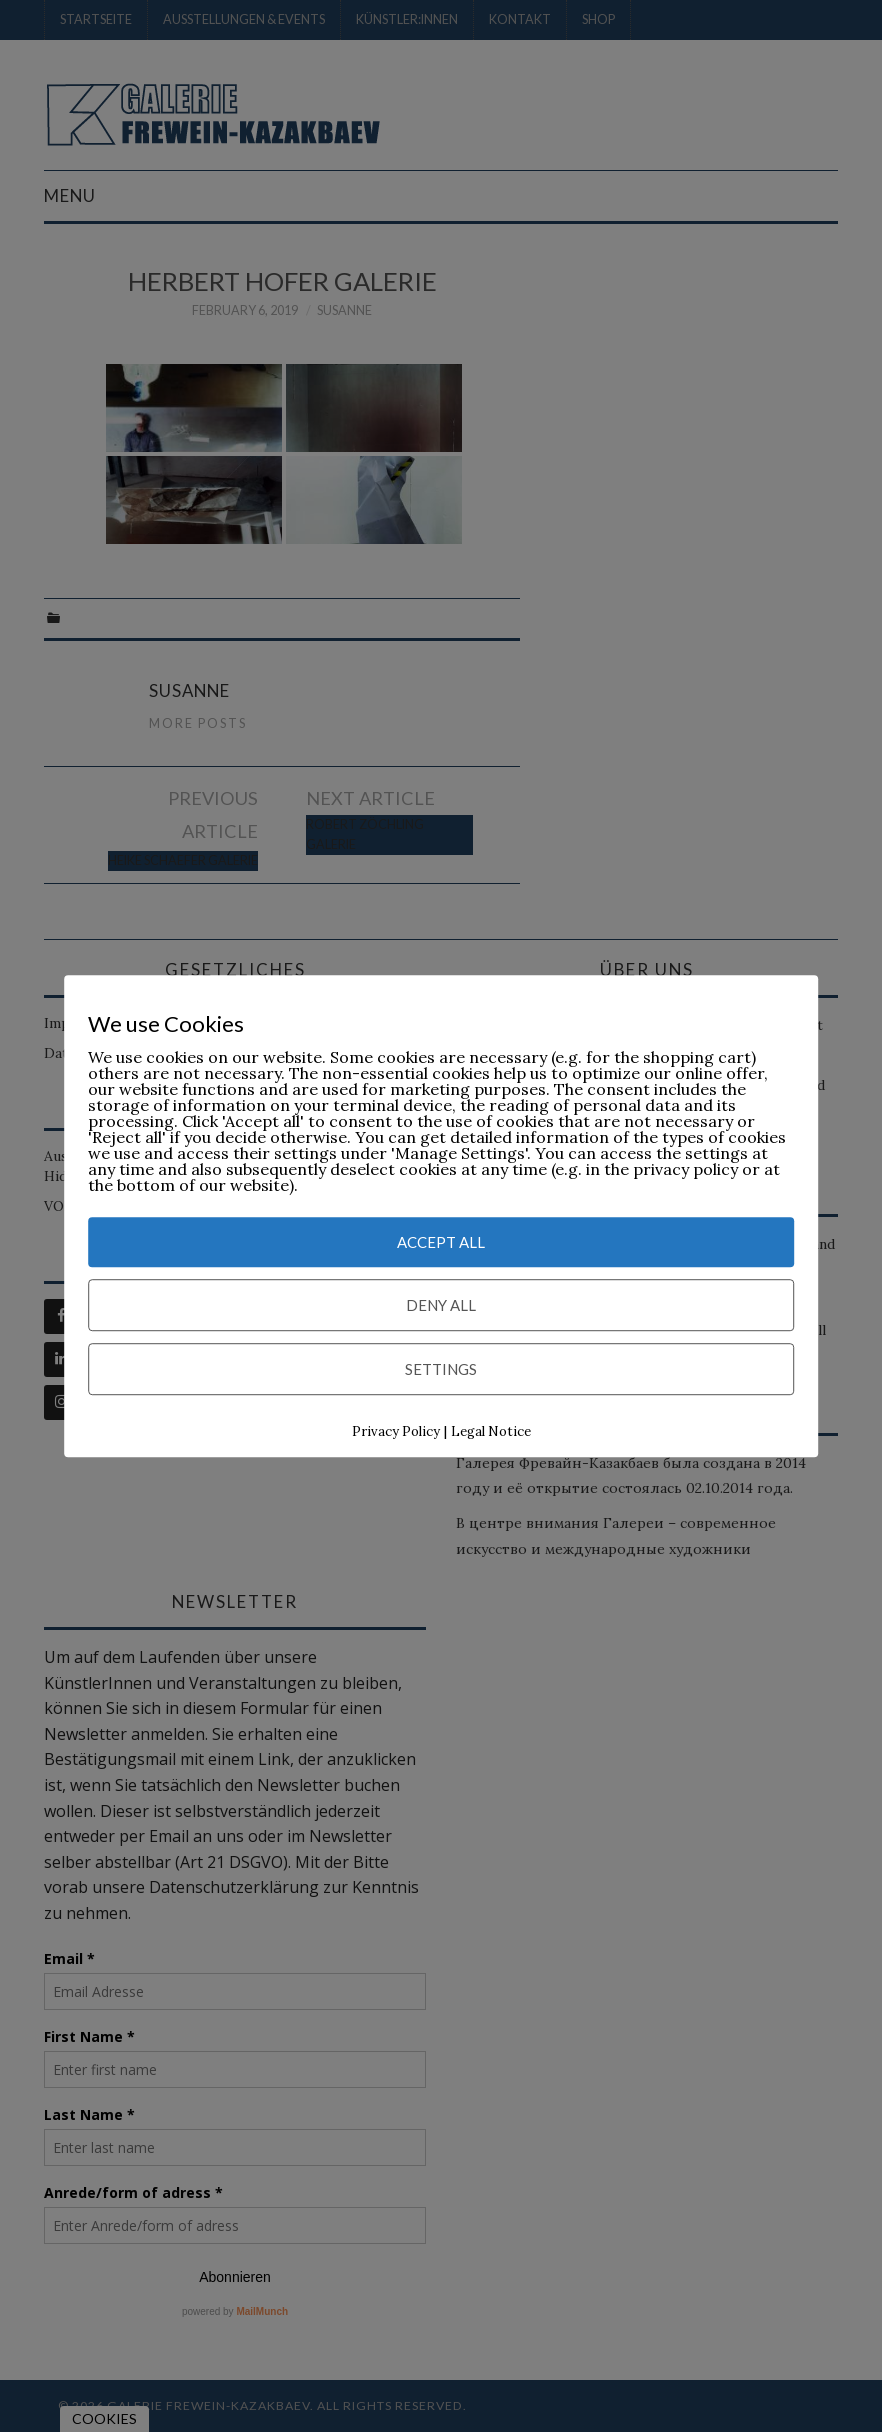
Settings (441, 1370)
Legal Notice (491, 1432)
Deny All (441, 1306)
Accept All (441, 1243)
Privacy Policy (396, 1432)
